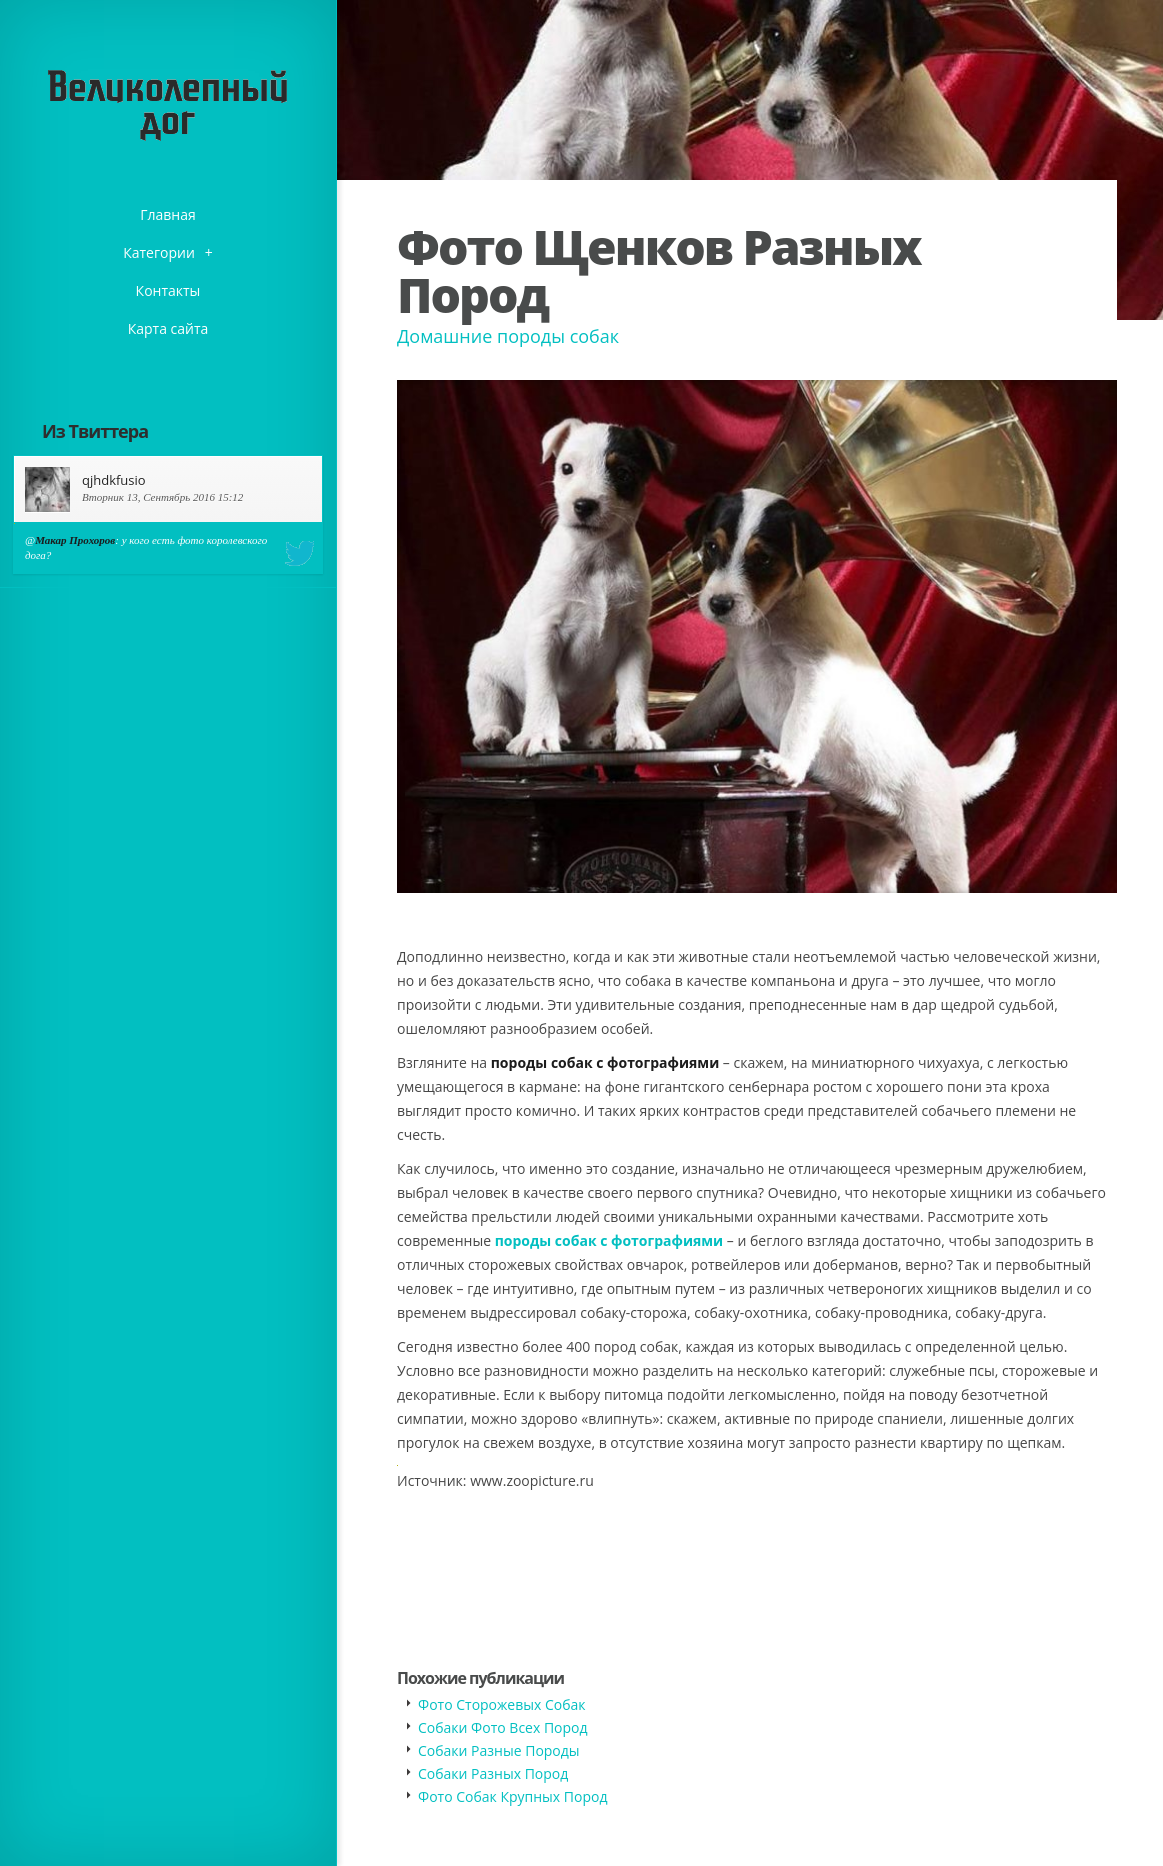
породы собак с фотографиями (609, 1240)
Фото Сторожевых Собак (502, 1704)
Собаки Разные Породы (499, 1750)
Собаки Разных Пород (493, 1773)
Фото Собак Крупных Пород (512, 1796)
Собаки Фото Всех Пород (503, 1727)
